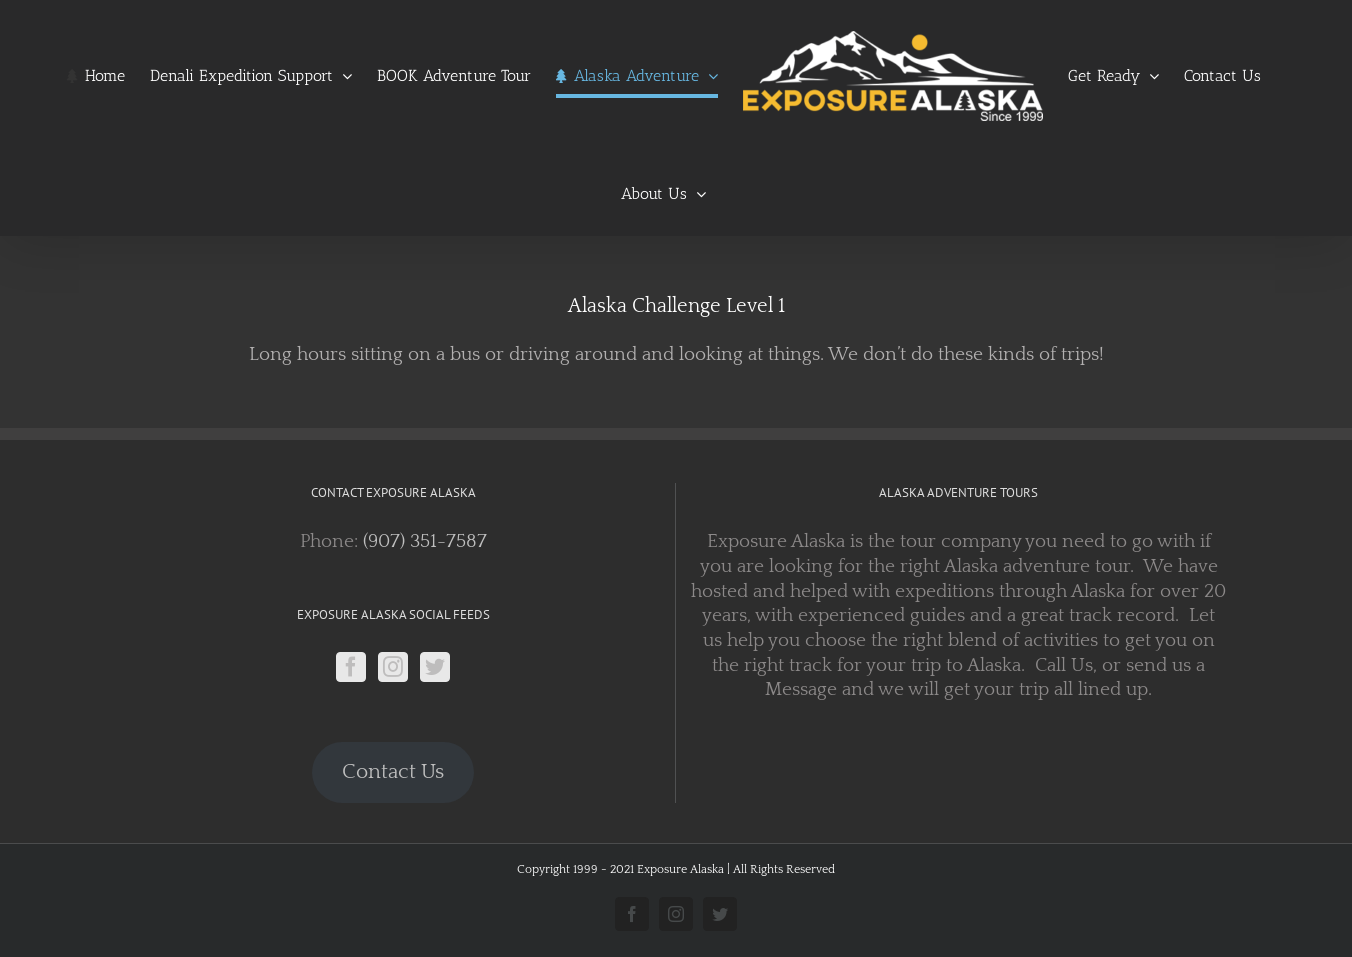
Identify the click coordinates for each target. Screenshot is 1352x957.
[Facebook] (351, 667)
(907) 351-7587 (425, 541)
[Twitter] (435, 667)
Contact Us (393, 772)
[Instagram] (393, 667)
